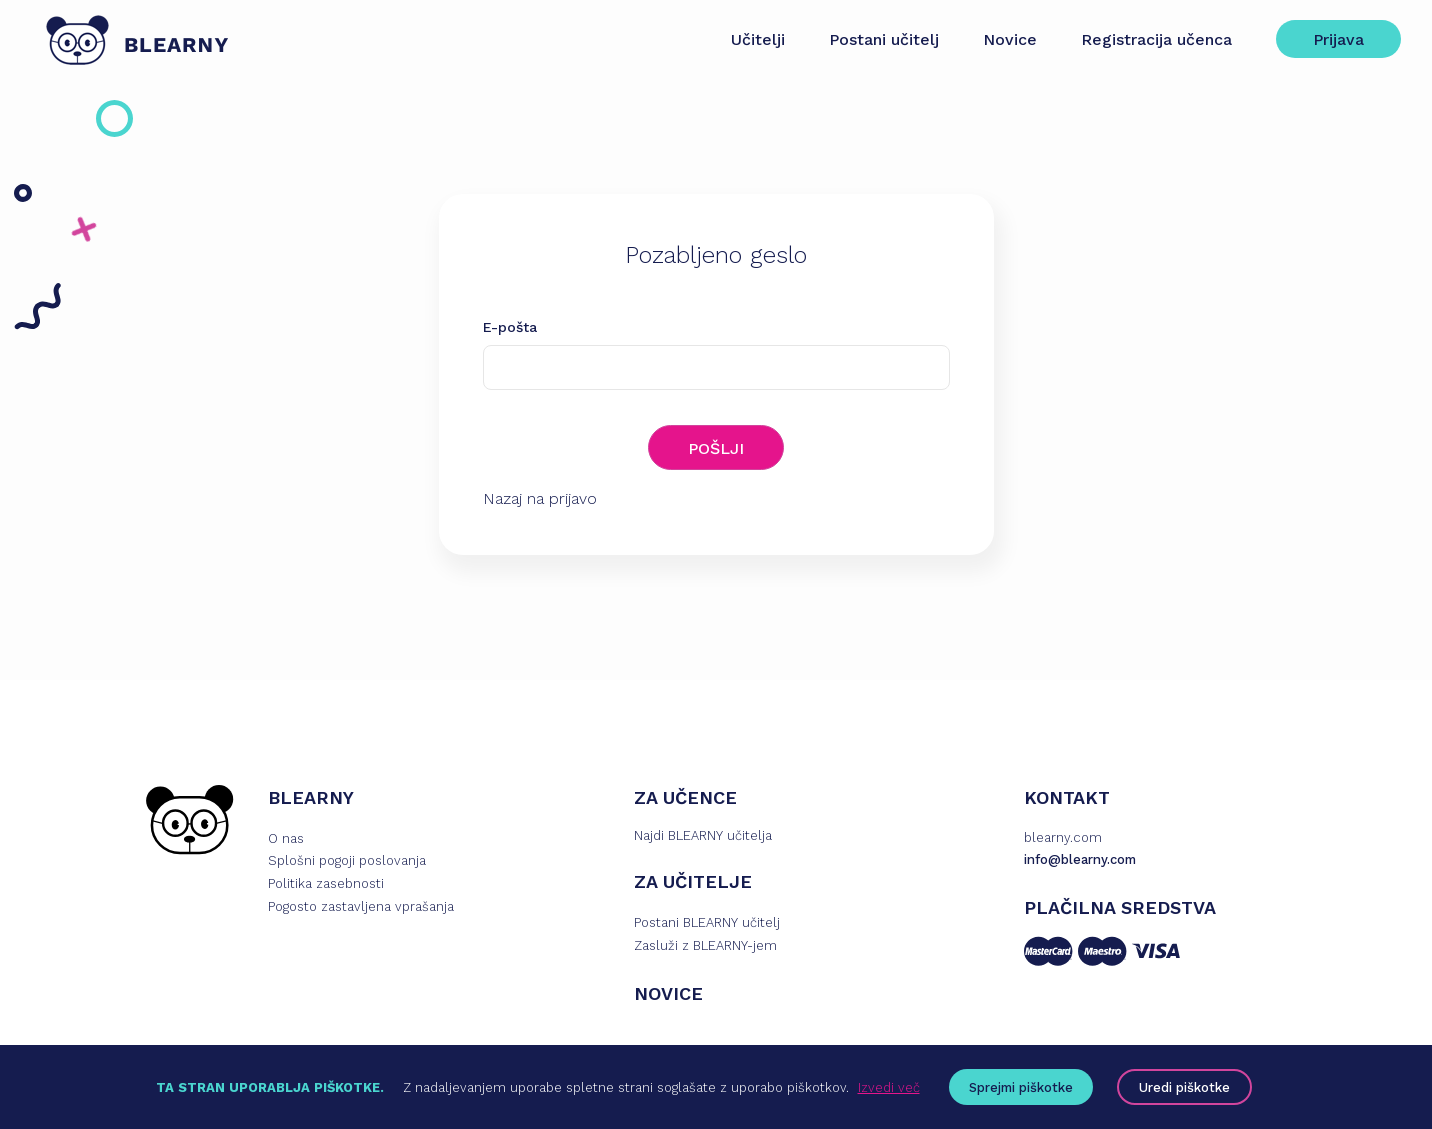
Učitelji (749, 39)
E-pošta (510, 327)
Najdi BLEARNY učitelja (703, 837)
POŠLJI (716, 448)
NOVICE (668, 995)
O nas (286, 840)
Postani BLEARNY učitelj (707, 924)
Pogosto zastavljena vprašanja (361, 908)
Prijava (1329, 39)
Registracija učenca (1147, 39)
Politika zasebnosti (326, 886)
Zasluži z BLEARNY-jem (705, 947)
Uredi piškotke (1184, 1087)
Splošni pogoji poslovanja (347, 863)
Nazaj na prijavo (540, 500)
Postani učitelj (875, 39)
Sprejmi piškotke (1021, 1087)
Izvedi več (889, 1087)
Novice (1001, 39)
